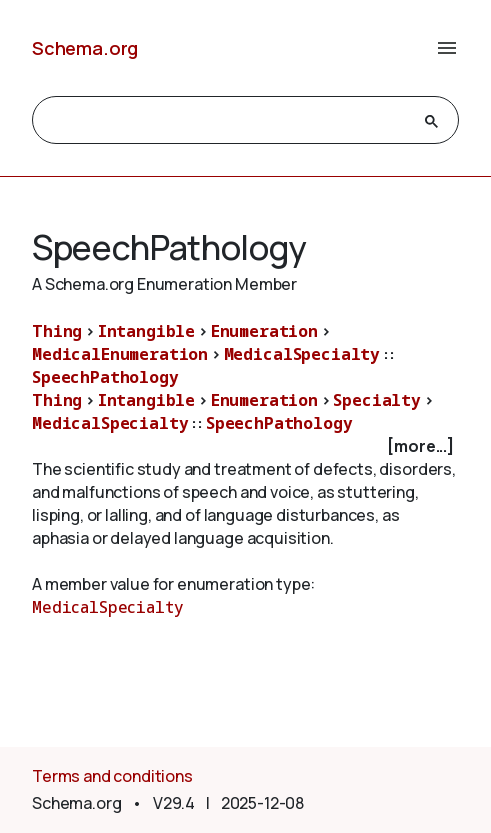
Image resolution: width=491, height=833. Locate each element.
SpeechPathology (105, 377)
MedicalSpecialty (302, 354)
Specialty (377, 400)
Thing (57, 331)
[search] (227, 121)
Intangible (146, 331)
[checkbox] (245, 446)
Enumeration (264, 331)
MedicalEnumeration (120, 354)
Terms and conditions (112, 776)
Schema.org (85, 48)
